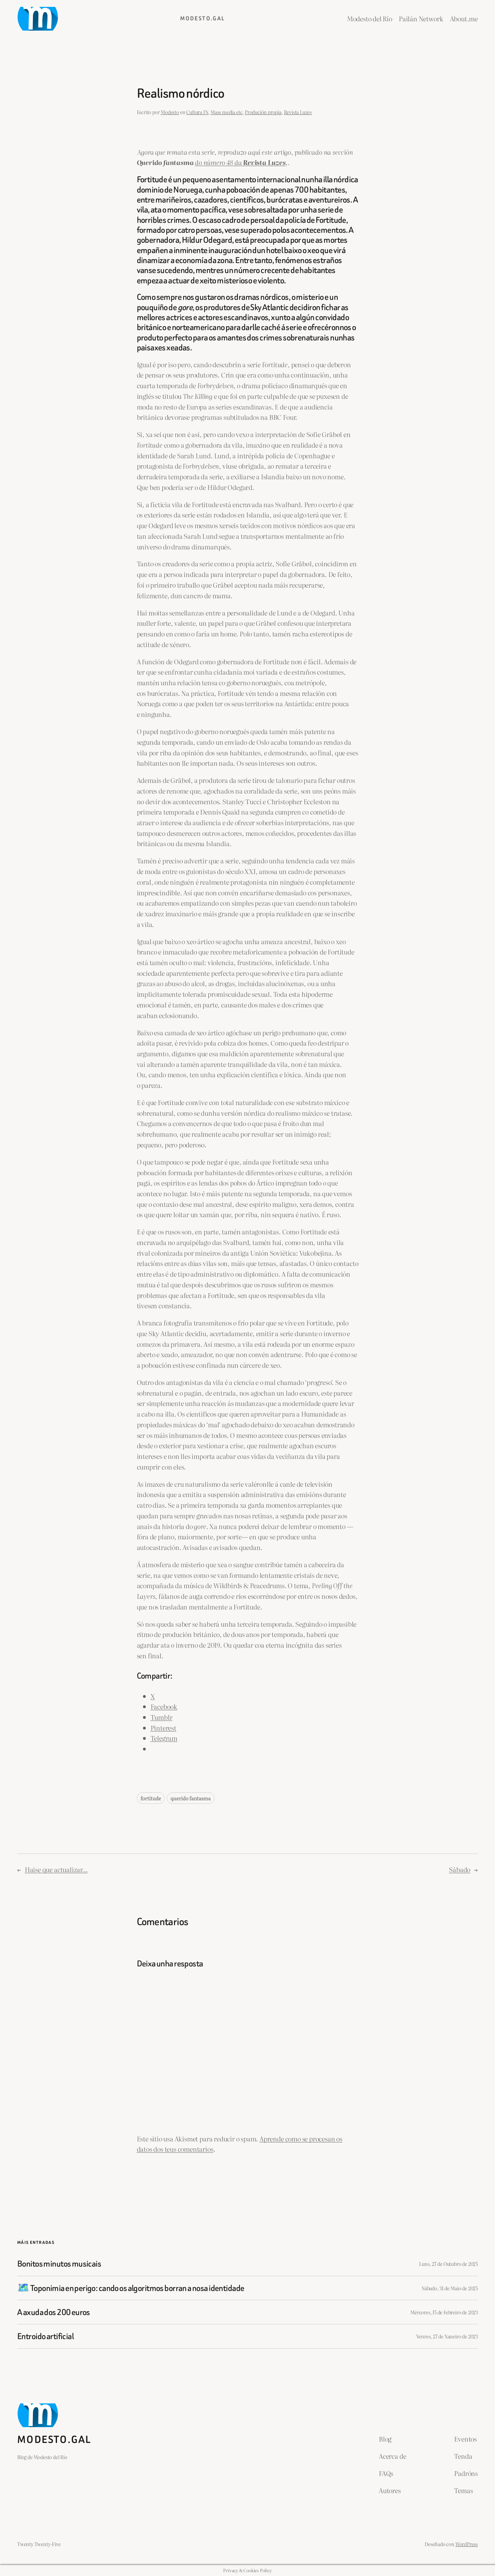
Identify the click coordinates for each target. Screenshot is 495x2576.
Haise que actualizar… (56, 1869)
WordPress (466, 2543)
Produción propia (263, 112)
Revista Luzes (298, 112)
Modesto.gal (202, 18)
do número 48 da (219, 162)
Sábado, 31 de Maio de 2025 (450, 2288)
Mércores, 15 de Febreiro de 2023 (444, 2312)
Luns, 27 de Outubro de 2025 (448, 2263)
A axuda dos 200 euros (53, 2312)
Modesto (170, 112)
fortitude (151, 1798)
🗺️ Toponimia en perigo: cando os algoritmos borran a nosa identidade (130, 2288)
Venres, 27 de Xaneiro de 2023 (447, 2336)
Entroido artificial (45, 2336)
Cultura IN (197, 112)
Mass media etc (226, 112)
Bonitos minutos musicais (59, 2264)
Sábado (459, 1869)
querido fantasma (190, 1798)
